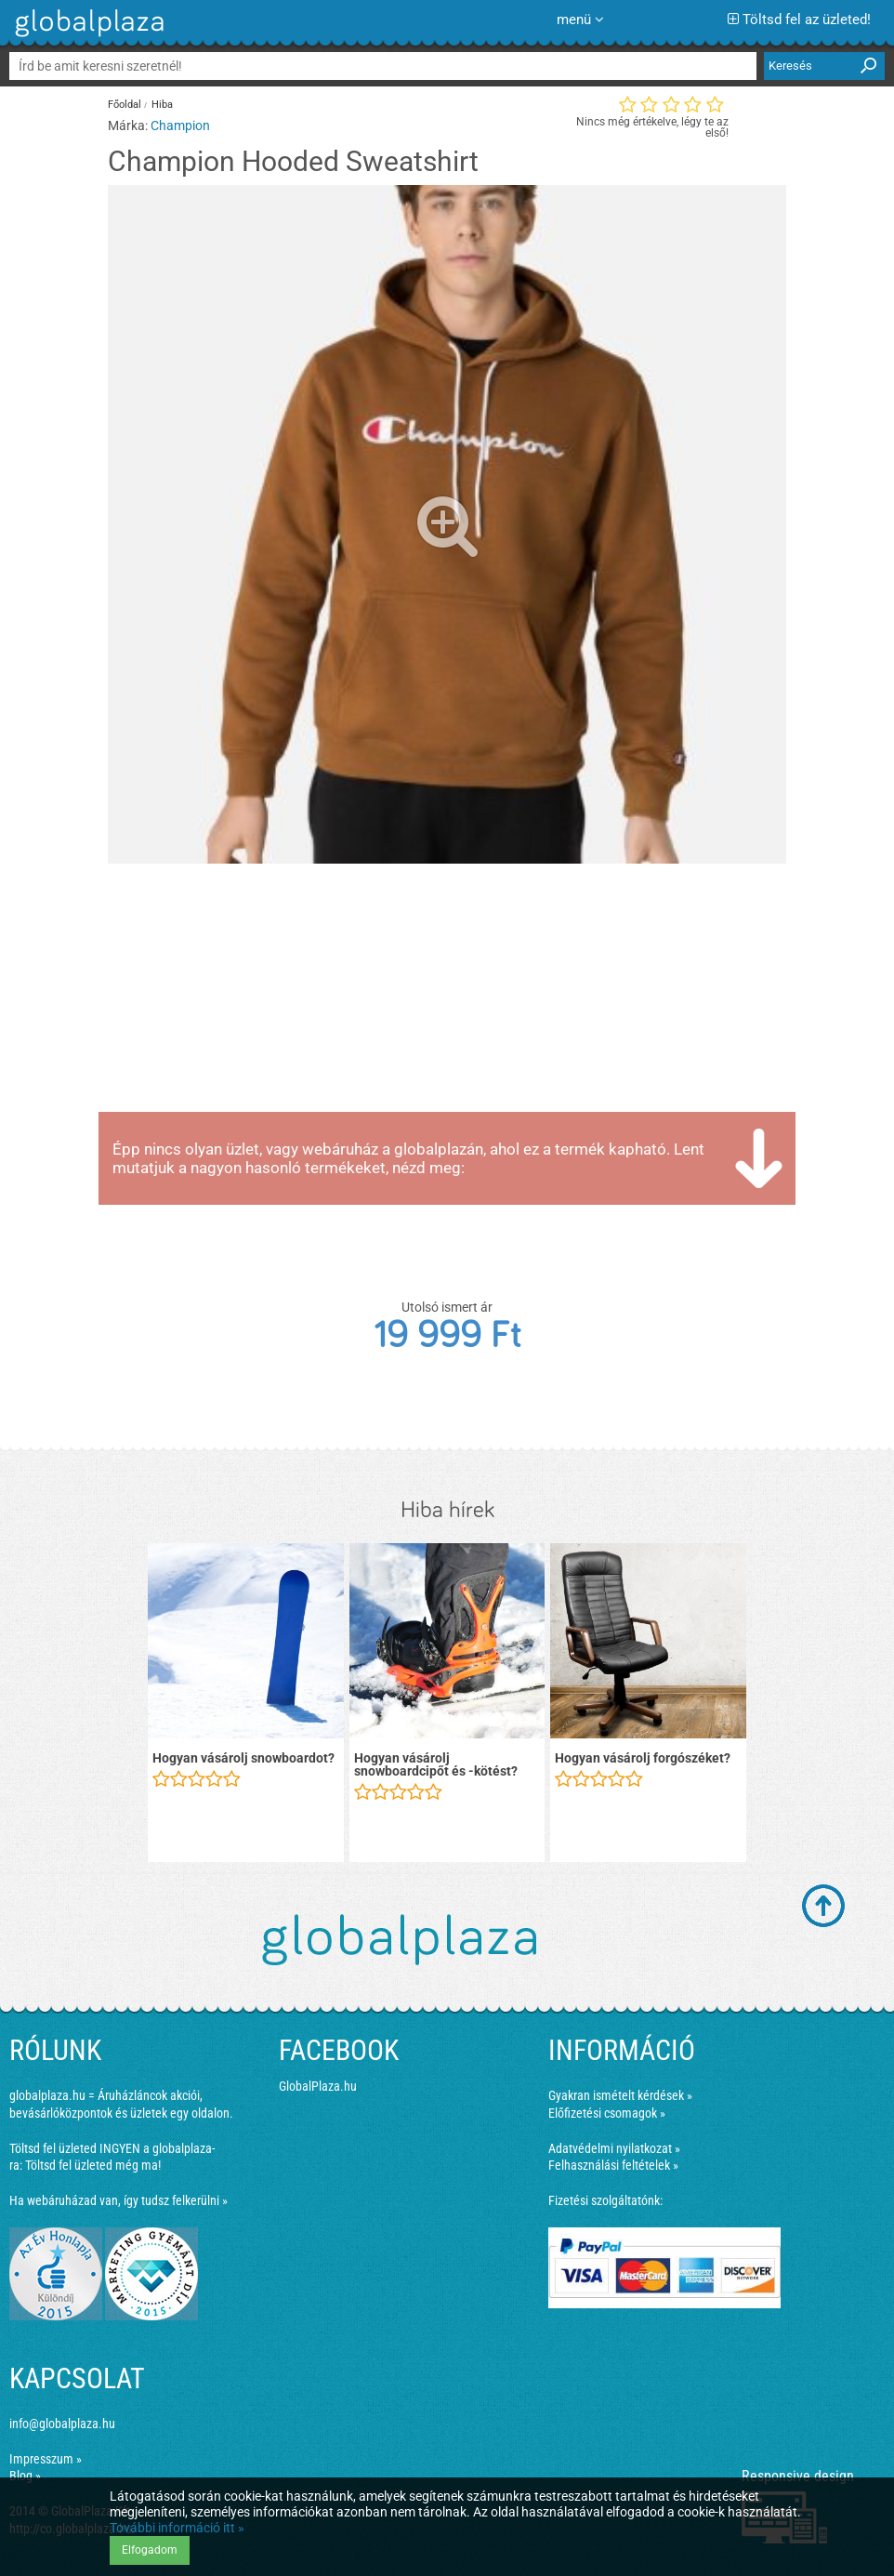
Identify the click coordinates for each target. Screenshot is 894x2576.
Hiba (162, 105)
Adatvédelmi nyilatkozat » (614, 2148)
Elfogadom (149, 2549)
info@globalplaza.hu (62, 2423)
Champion (180, 125)
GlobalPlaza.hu (318, 2086)
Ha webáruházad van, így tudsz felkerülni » (118, 2200)
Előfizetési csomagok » (606, 2113)
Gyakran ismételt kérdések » (620, 2095)
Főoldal (124, 105)
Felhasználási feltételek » (613, 2165)
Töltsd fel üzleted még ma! (93, 2165)
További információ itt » (177, 2527)
